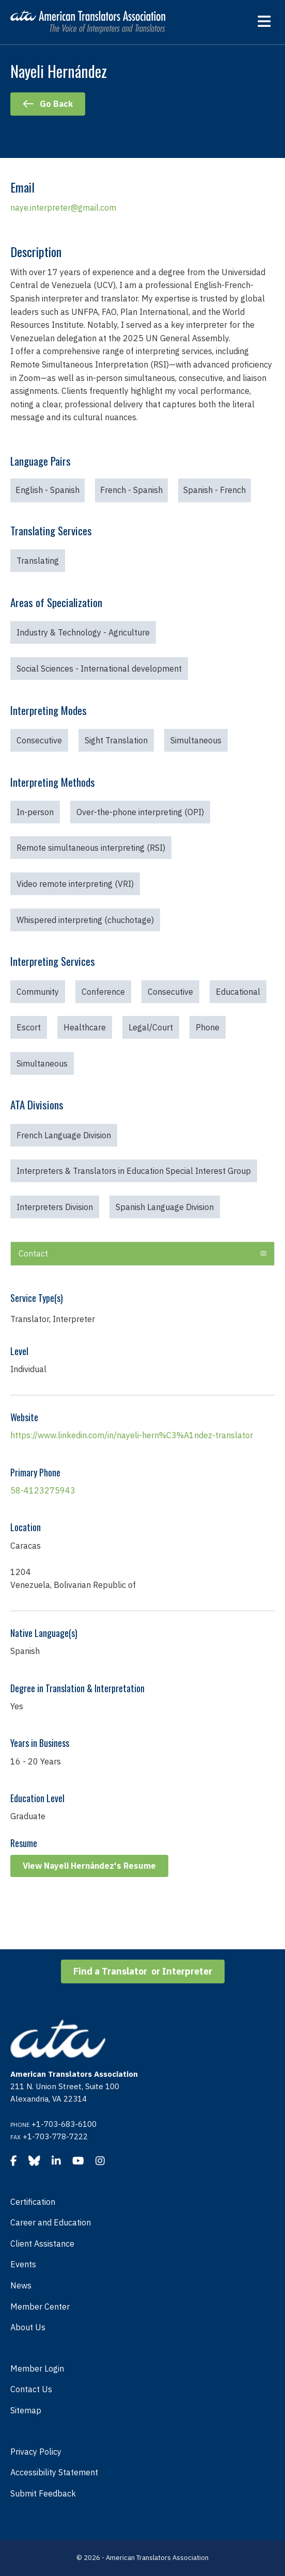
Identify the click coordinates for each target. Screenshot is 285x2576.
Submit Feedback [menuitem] (43, 2493)
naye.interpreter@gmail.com (63, 207)
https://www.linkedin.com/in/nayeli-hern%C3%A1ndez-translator (131, 1435)
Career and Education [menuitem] (50, 2222)
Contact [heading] (33, 1253)
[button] (263, 1254)
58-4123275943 (42, 1490)
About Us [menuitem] (27, 2327)
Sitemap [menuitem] (25, 2410)
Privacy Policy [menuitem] (35, 2451)
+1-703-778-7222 (55, 2136)
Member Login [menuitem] (37, 2368)
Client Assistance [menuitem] (42, 2243)
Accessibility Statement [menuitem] (54, 2472)
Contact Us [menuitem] (31, 2389)
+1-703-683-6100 (64, 2124)
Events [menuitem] (23, 2264)
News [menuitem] (20, 2285)
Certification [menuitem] (32, 2202)
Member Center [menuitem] (40, 2306)
